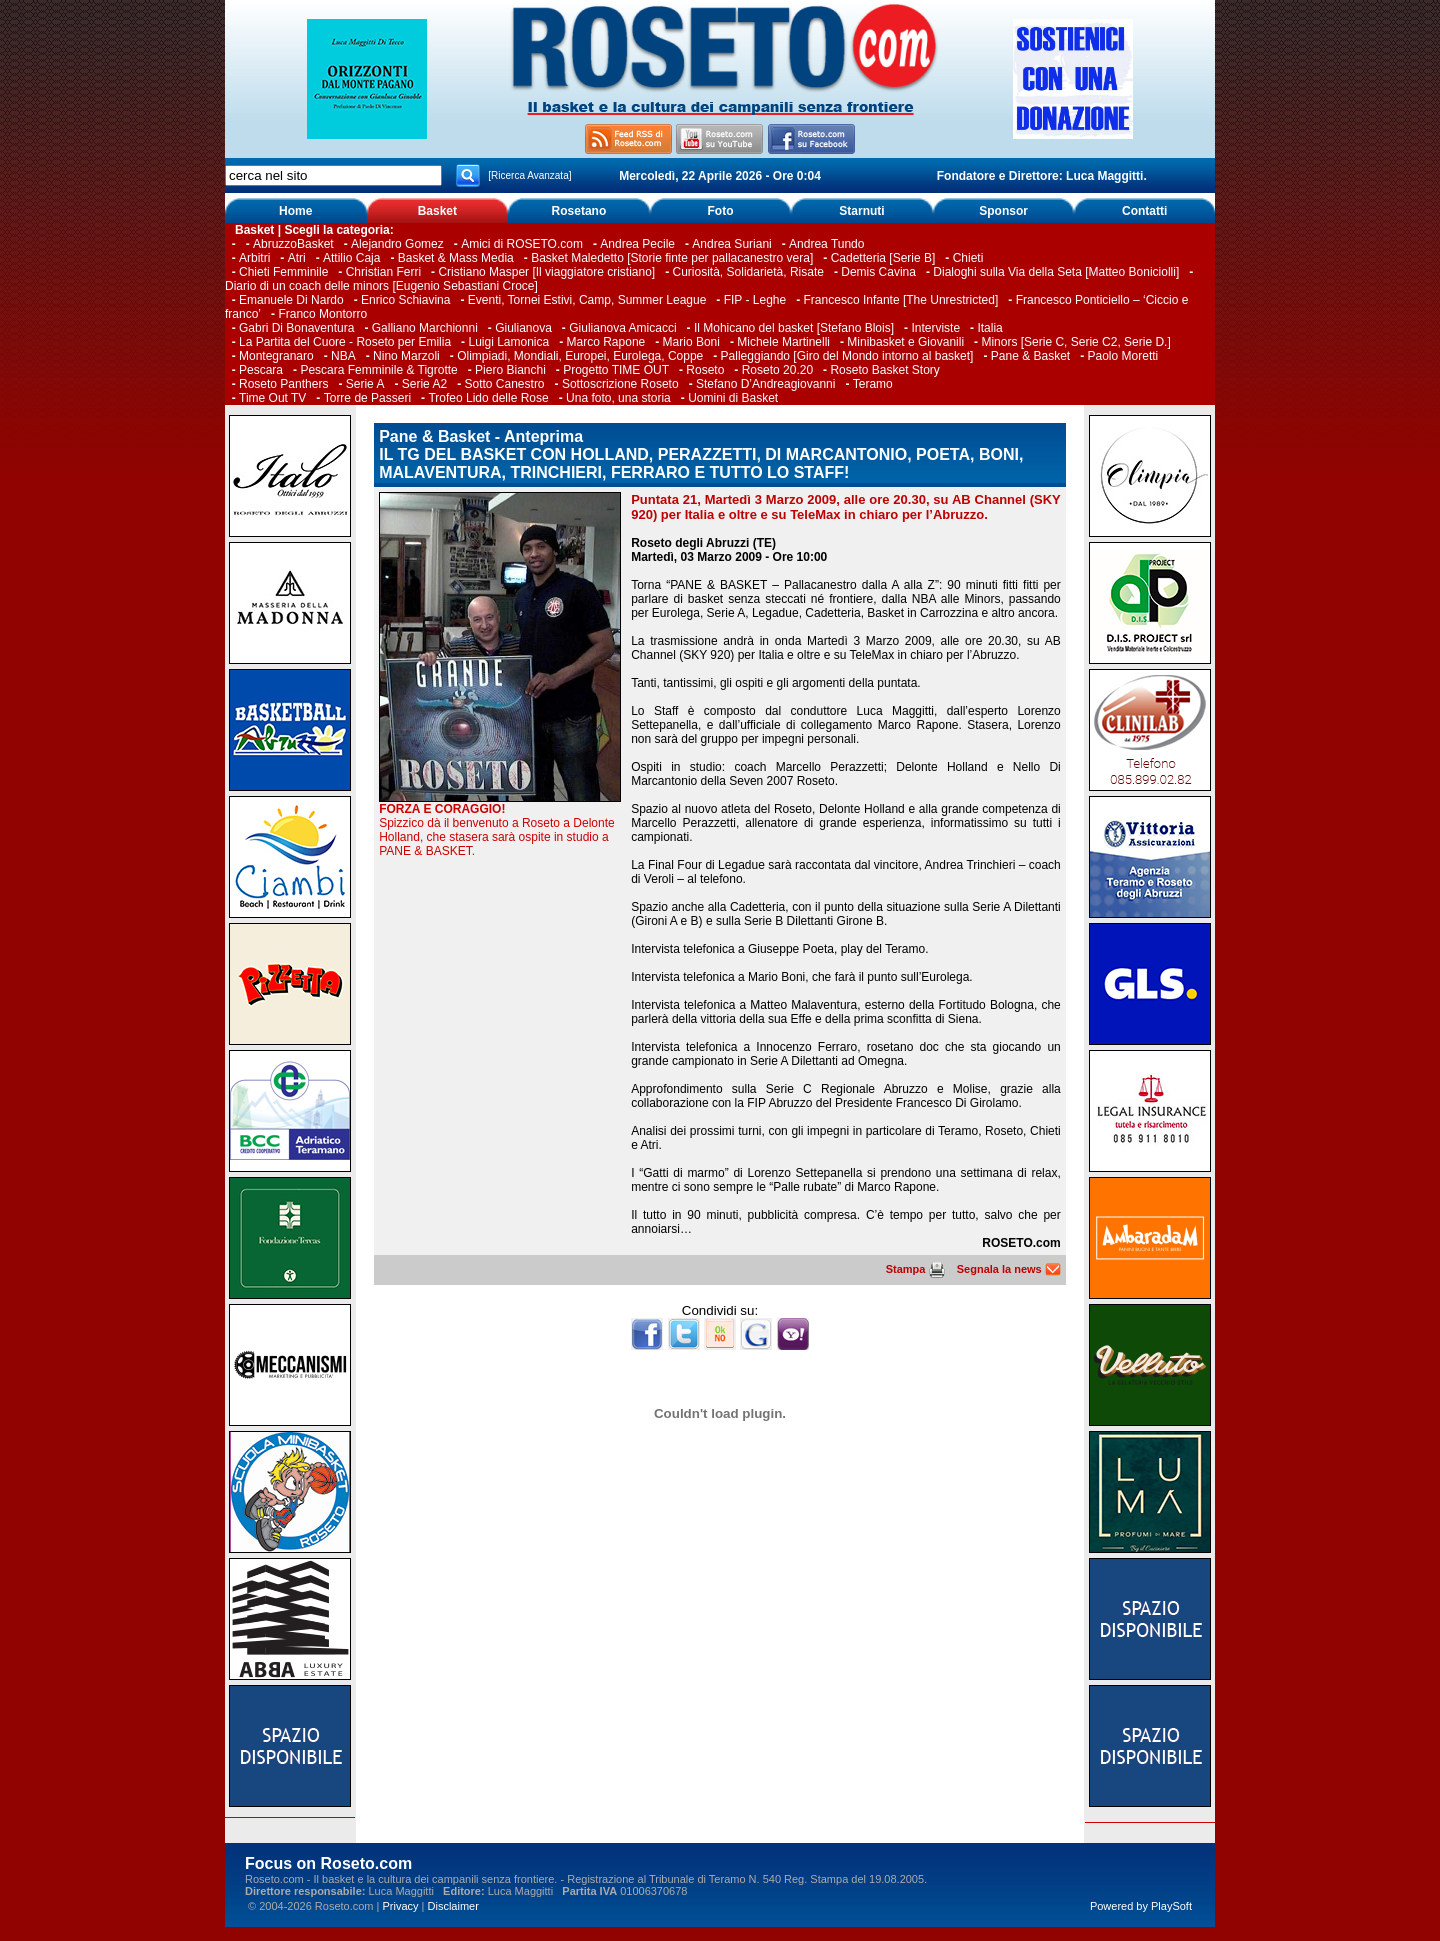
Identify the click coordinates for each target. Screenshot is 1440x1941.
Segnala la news (1009, 1269)
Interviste (935, 328)
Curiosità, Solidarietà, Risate (748, 272)
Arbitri (254, 258)
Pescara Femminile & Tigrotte (378, 370)
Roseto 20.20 (777, 370)
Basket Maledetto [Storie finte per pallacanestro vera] (672, 258)
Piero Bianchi (510, 370)
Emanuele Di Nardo (291, 300)
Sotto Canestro (505, 384)
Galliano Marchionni (425, 328)
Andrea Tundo (826, 244)
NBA (343, 356)
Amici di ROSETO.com (522, 244)
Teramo (873, 384)
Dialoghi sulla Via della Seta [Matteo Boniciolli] (1056, 272)
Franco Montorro (322, 314)
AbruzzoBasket (293, 244)
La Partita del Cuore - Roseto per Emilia (345, 342)
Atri (297, 258)
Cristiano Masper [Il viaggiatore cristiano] (546, 272)
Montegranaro (276, 356)
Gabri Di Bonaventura (296, 328)
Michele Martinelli (783, 342)
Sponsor (1003, 211)
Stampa (915, 1269)
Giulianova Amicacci (624, 328)
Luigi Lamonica (508, 342)
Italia (989, 328)
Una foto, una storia (618, 398)
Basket (437, 211)
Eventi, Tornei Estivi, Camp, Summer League (587, 300)
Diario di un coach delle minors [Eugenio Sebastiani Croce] (381, 286)
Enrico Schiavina (405, 300)
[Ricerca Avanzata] (529, 175)
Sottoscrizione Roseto (620, 384)
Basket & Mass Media (456, 258)
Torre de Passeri (367, 398)
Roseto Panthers (283, 384)
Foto (720, 211)
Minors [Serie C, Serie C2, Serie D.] (1075, 342)
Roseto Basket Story (884, 370)
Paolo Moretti (1123, 356)
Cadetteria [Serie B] (883, 258)
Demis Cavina (878, 272)
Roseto (705, 370)
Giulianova (523, 328)
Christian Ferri (383, 272)
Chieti (968, 258)
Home (295, 211)
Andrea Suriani (731, 244)
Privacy (400, 1906)
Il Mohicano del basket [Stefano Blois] (794, 328)
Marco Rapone (606, 342)
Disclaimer (453, 1906)
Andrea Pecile (637, 244)
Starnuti (861, 211)
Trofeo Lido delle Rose (488, 398)
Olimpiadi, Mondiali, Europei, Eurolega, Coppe (580, 356)
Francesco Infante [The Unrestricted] (901, 300)
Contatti (1144, 211)
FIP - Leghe (755, 300)
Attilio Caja (351, 258)
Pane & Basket (1030, 356)
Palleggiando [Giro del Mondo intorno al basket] (847, 356)
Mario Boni (691, 342)
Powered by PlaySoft (1141, 1906)
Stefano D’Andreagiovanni (765, 384)
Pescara (261, 370)
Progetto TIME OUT (616, 370)
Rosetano (579, 211)
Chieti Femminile (283, 272)
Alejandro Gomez (397, 244)
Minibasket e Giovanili (905, 342)
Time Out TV (272, 398)
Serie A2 (424, 384)
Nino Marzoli (406, 356)
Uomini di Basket (733, 398)
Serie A (365, 384)
